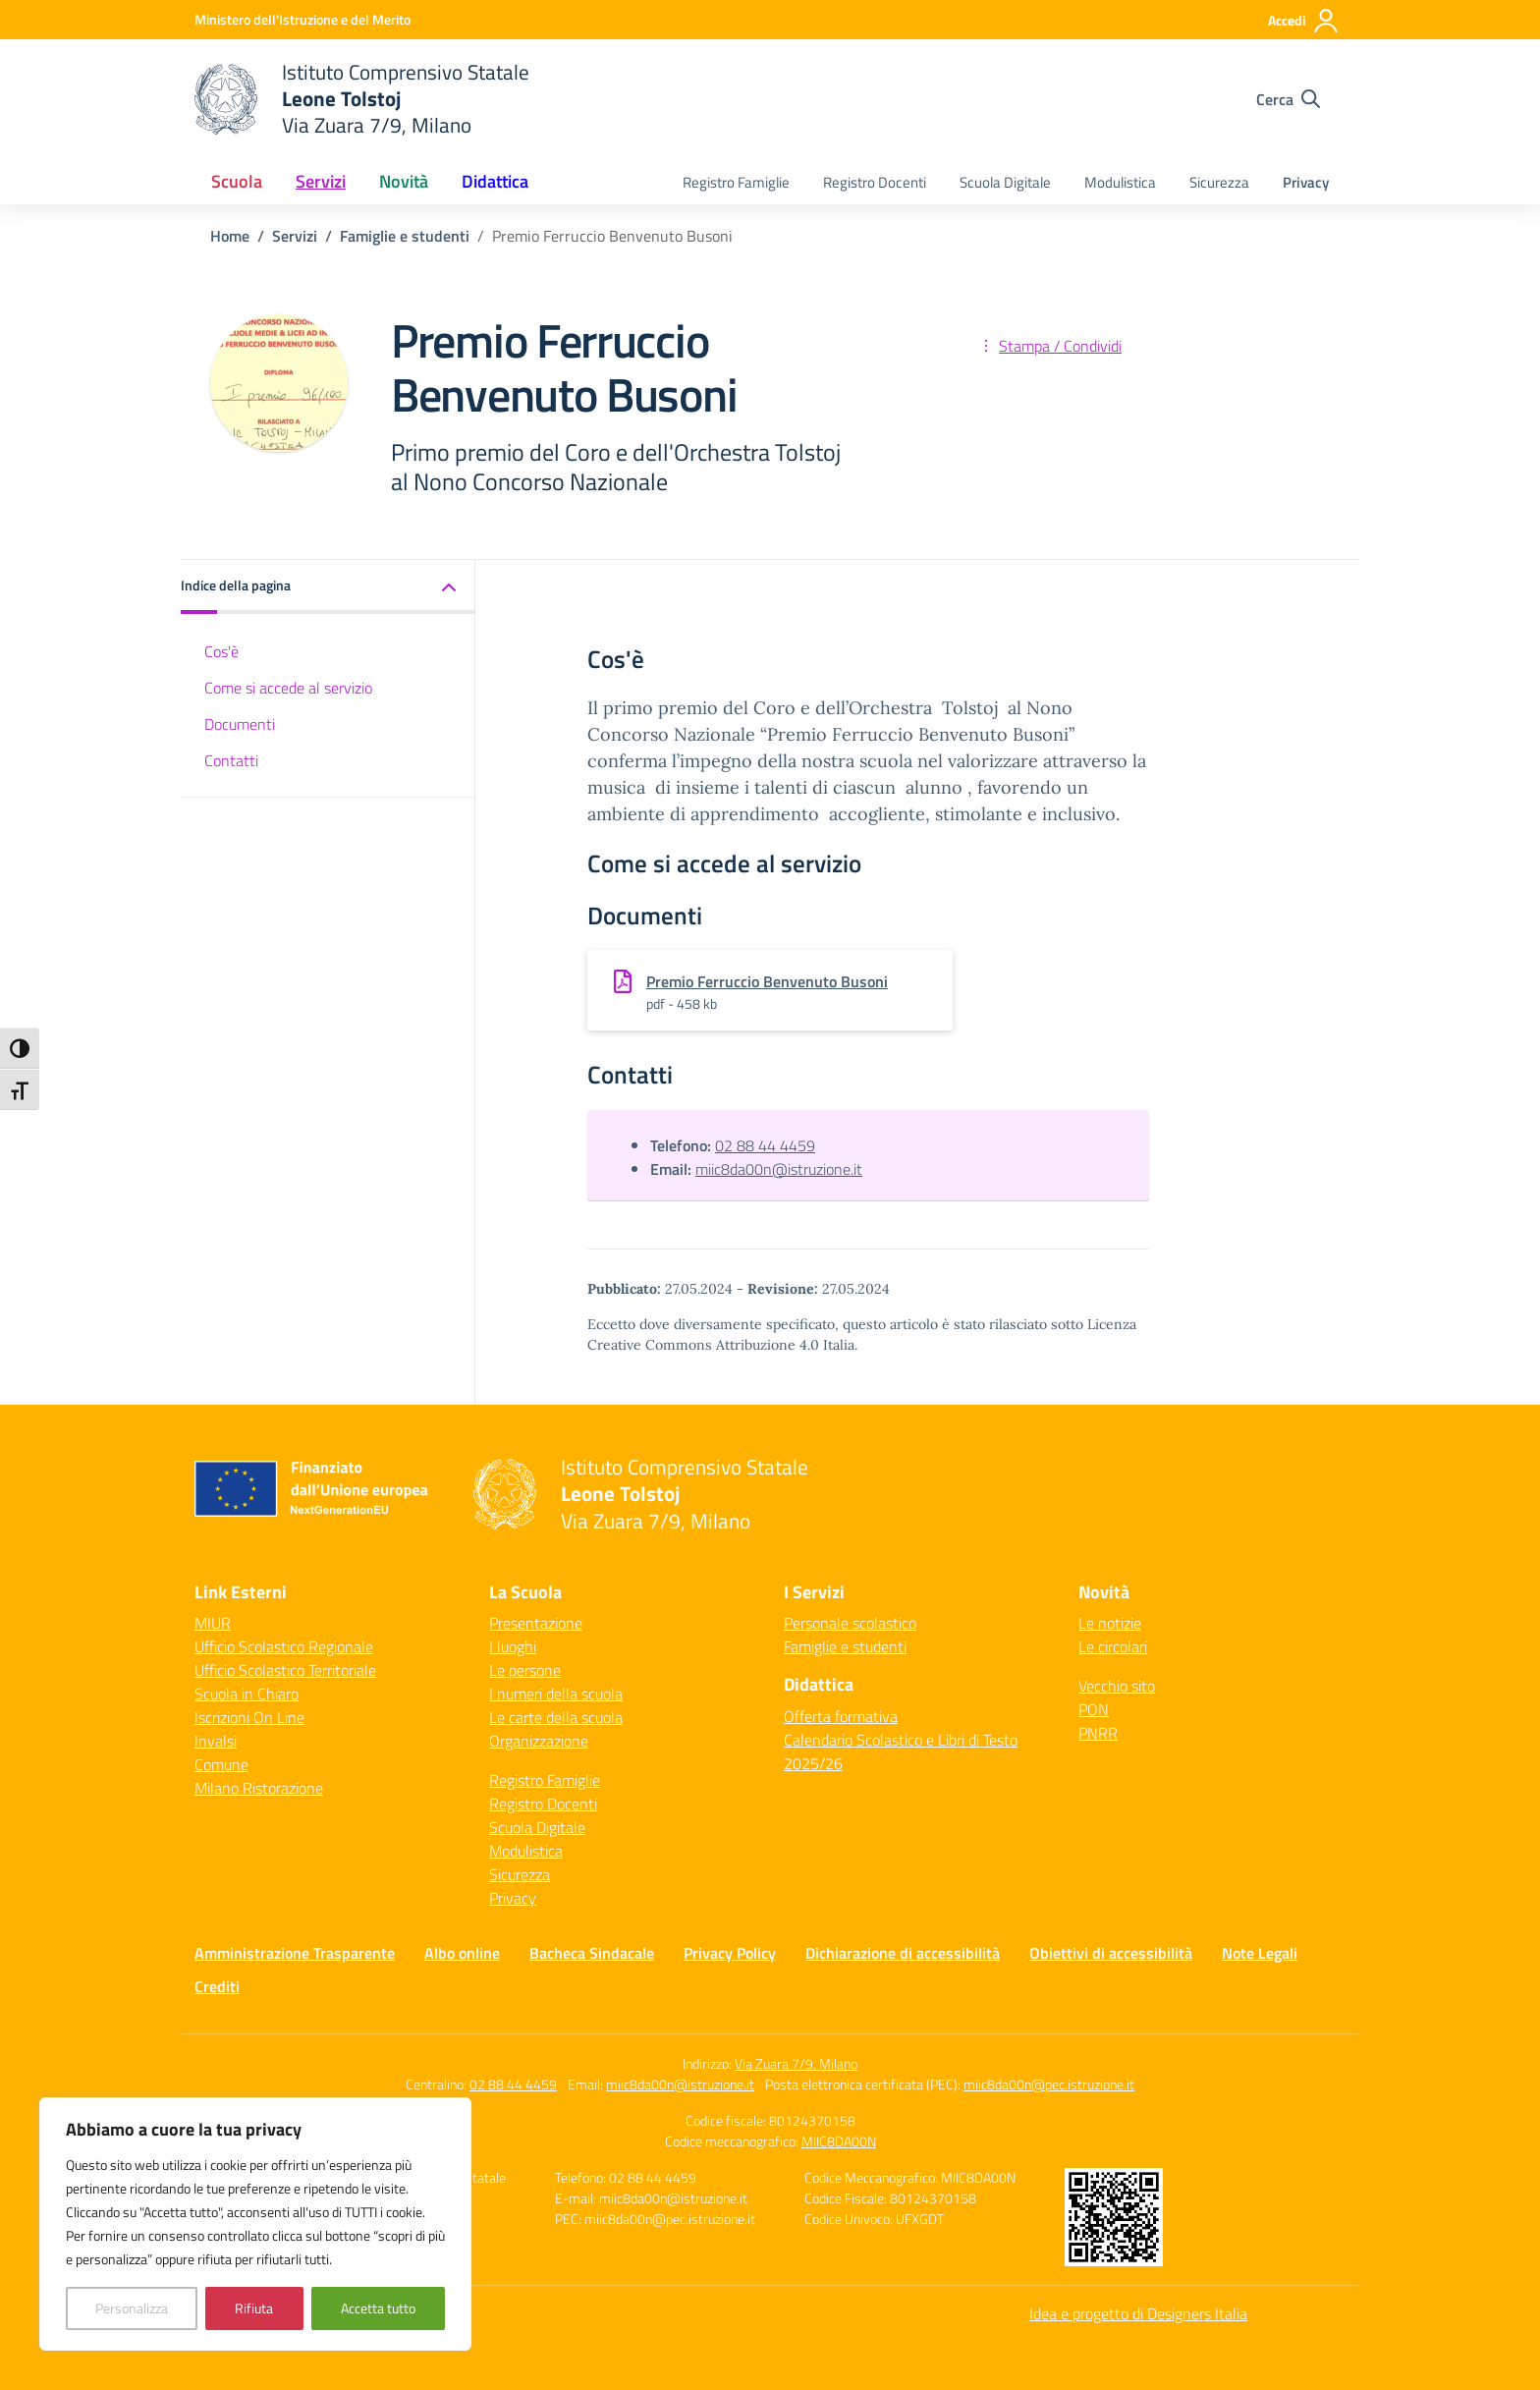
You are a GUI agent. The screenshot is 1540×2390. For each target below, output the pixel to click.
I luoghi (512, 1646)
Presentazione (535, 1623)
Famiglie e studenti (845, 1646)
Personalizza (131, 2308)
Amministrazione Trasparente (294, 1953)
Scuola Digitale (1005, 182)
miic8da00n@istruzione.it (778, 1169)
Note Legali (1259, 1953)
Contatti (231, 760)
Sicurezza (1219, 182)
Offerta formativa (841, 1716)
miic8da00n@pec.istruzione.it (1048, 2084)
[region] (255, 2224)
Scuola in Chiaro (246, 1693)
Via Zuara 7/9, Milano (796, 2063)
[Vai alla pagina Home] (229, 236)
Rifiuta (254, 2308)
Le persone (525, 1670)
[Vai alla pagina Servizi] (294, 236)
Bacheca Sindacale (591, 1953)
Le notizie (1109, 1623)
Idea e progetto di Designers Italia (1138, 2313)
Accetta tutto (378, 2308)
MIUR (212, 1623)
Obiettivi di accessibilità (1110, 1953)
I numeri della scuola (556, 1693)
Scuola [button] (236, 181)
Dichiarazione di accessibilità (902, 1953)
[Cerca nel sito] (1288, 99)
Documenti (239, 724)
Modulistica (1120, 182)
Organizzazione (538, 1740)
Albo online (462, 1953)
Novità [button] (403, 181)
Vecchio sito (1116, 1685)
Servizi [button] (321, 181)
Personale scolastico (850, 1623)
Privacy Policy (730, 1953)
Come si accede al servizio (288, 687)
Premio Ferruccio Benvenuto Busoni (767, 981)
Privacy (1306, 182)
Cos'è (221, 651)
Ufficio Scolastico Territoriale (285, 1670)
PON (1093, 1709)
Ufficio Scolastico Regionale (283, 1646)
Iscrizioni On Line (249, 1717)
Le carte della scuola (556, 1717)
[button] (328, 587)
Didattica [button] (495, 181)
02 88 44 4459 (765, 1145)
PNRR (1098, 1733)
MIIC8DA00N (838, 2141)
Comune (221, 1764)
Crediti (217, 1986)
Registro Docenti (874, 182)
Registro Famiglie (736, 182)
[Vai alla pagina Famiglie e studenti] (404, 236)
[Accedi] (1304, 20)
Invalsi (215, 1740)
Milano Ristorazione (258, 1788)
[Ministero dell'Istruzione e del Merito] (302, 19)
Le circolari (1112, 1646)
